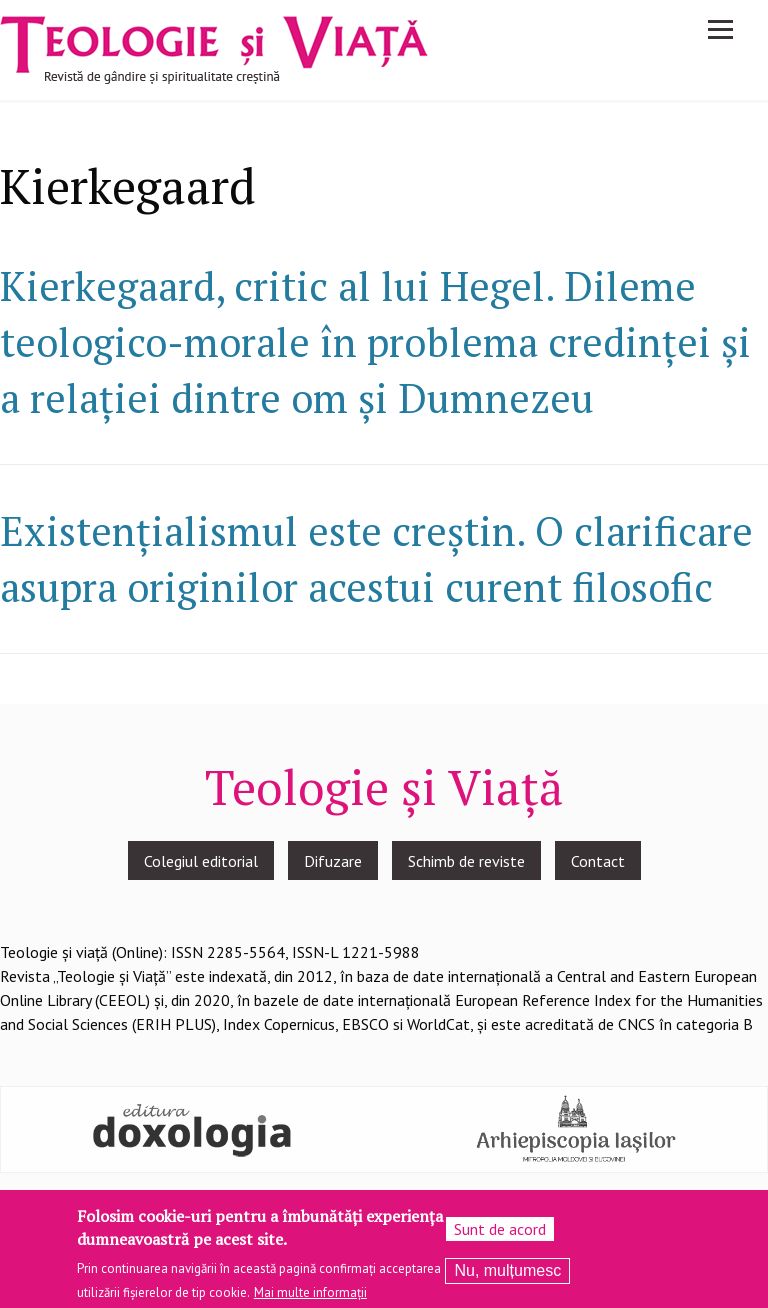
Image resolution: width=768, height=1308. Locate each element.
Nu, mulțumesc (507, 1276)
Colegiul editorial (201, 861)
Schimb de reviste (466, 861)
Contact (598, 861)
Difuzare (333, 861)
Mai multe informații (310, 1298)
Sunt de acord (500, 1235)
